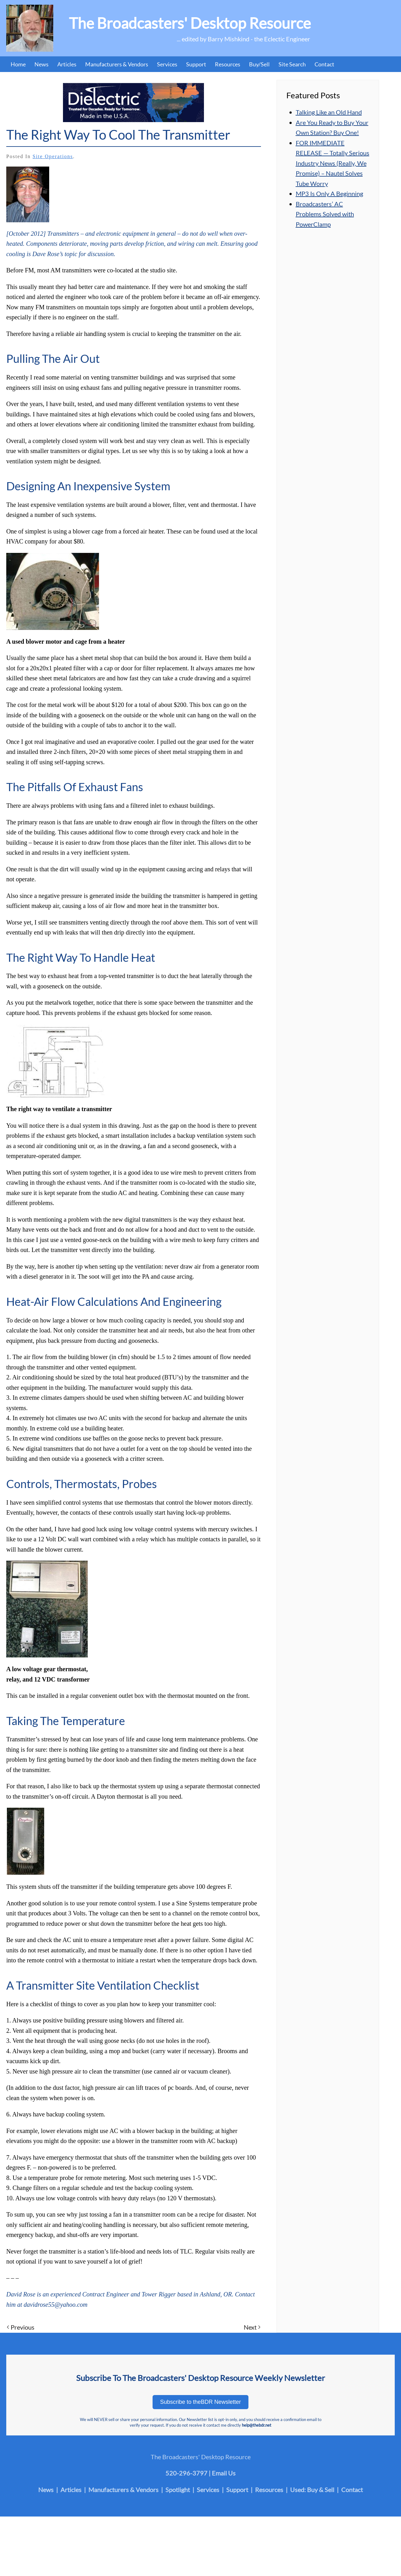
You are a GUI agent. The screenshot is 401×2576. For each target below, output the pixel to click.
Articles (66, 64)
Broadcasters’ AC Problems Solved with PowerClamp (325, 214)
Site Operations (53, 156)
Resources (227, 64)
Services (167, 64)
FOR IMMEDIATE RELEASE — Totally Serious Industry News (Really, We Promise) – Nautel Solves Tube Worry (332, 163)
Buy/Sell (259, 64)
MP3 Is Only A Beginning (329, 193)
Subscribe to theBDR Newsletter (200, 2402)
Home (18, 64)
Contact (324, 64)
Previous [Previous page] (20, 2327)
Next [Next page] (252, 2327)
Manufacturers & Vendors (116, 64)
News (41, 64)
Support (196, 64)
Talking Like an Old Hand (329, 112)
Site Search (292, 64)
